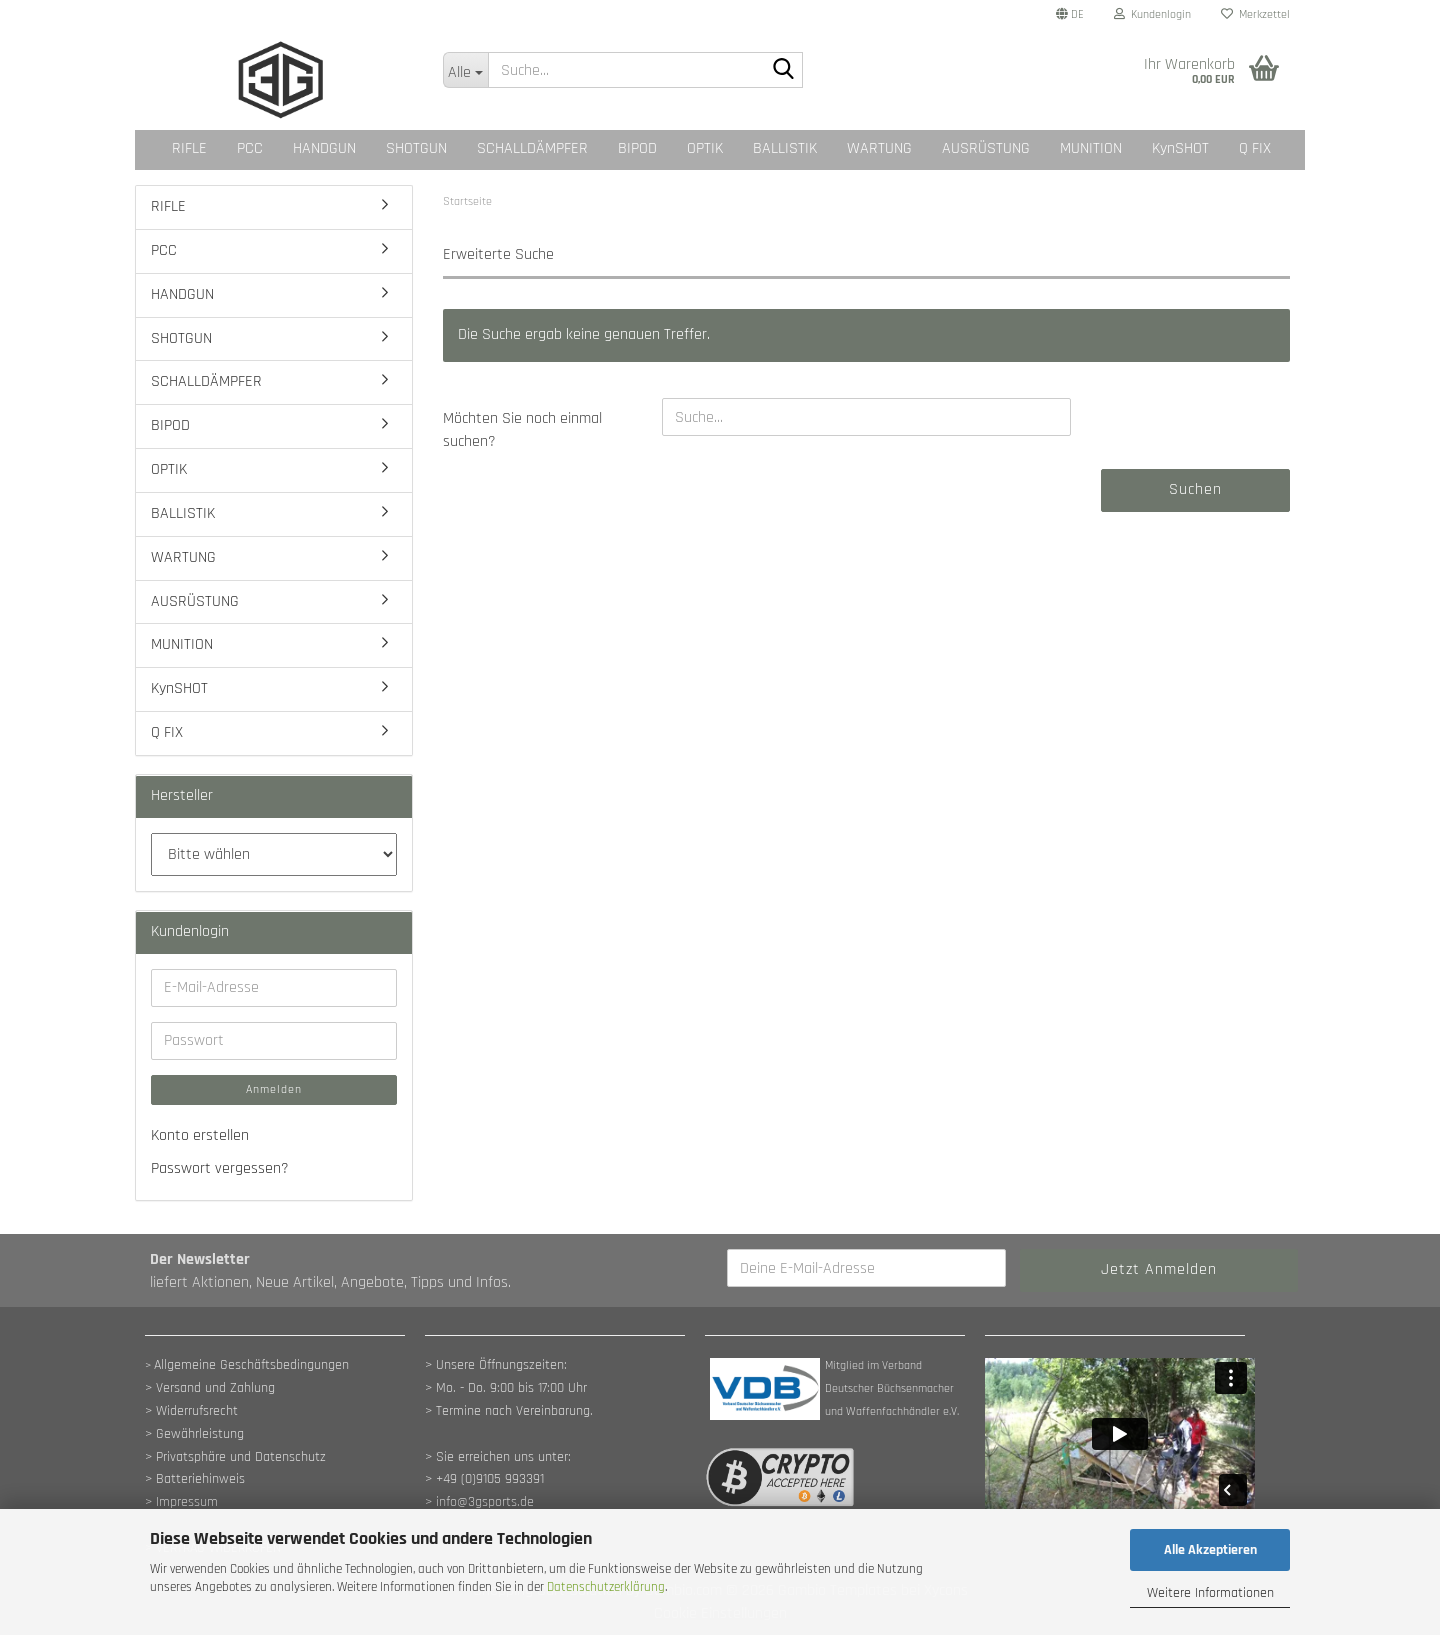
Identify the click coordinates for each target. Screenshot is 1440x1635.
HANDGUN (324, 148)
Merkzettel (1255, 14)
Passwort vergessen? (220, 1168)
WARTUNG (879, 148)
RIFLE (189, 148)
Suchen (1195, 489)
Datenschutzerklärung (606, 1587)
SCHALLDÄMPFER (532, 148)
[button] (1070, 15)
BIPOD (637, 148)
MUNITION (1091, 148)
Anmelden (274, 1089)
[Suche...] (465, 70)
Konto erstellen (200, 1135)
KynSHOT (1180, 148)
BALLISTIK (785, 148)
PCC (250, 148)
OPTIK (705, 148)
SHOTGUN (416, 148)
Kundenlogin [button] (1152, 14)
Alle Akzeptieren (1210, 1550)
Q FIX (1255, 148)
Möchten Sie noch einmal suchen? (522, 430)
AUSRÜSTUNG (986, 148)
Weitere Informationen (1210, 1593)
